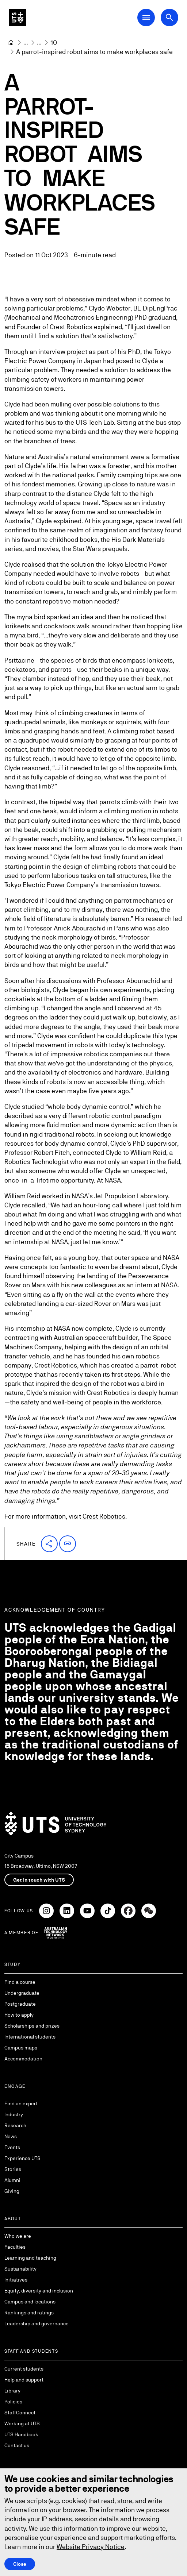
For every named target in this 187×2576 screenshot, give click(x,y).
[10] (53, 42)
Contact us (16, 2445)
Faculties (15, 2246)
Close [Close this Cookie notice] (19, 2564)
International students (30, 2036)
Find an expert (21, 2103)
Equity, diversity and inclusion (38, 2290)
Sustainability (20, 2268)
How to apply (19, 2014)
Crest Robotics (104, 1516)
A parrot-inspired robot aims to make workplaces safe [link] (94, 51)
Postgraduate (20, 2003)
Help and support (23, 2379)
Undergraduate (21, 1992)
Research (15, 2125)
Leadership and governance (36, 2323)
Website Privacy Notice (91, 2546)
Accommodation (23, 2058)
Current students (23, 2368)
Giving (11, 2191)
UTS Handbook (21, 2434)
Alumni (12, 2180)
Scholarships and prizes (32, 2025)
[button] (49, 1543)
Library (12, 2390)
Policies (13, 2401)
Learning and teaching (30, 2257)
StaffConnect (19, 2412)
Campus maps (20, 2047)
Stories (12, 2169)
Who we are (17, 2235)
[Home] (11, 42)
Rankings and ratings (29, 2312)
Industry (13, 2114)
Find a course (19, 1982)
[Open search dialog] (169, 17)
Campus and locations (30, 2301)
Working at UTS (22, 2423)
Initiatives (15, 2279)
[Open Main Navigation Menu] (146, 17)
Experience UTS (22, 2158)
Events (12, 2147)
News (10, 2136)
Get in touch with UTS (39, 1880)
